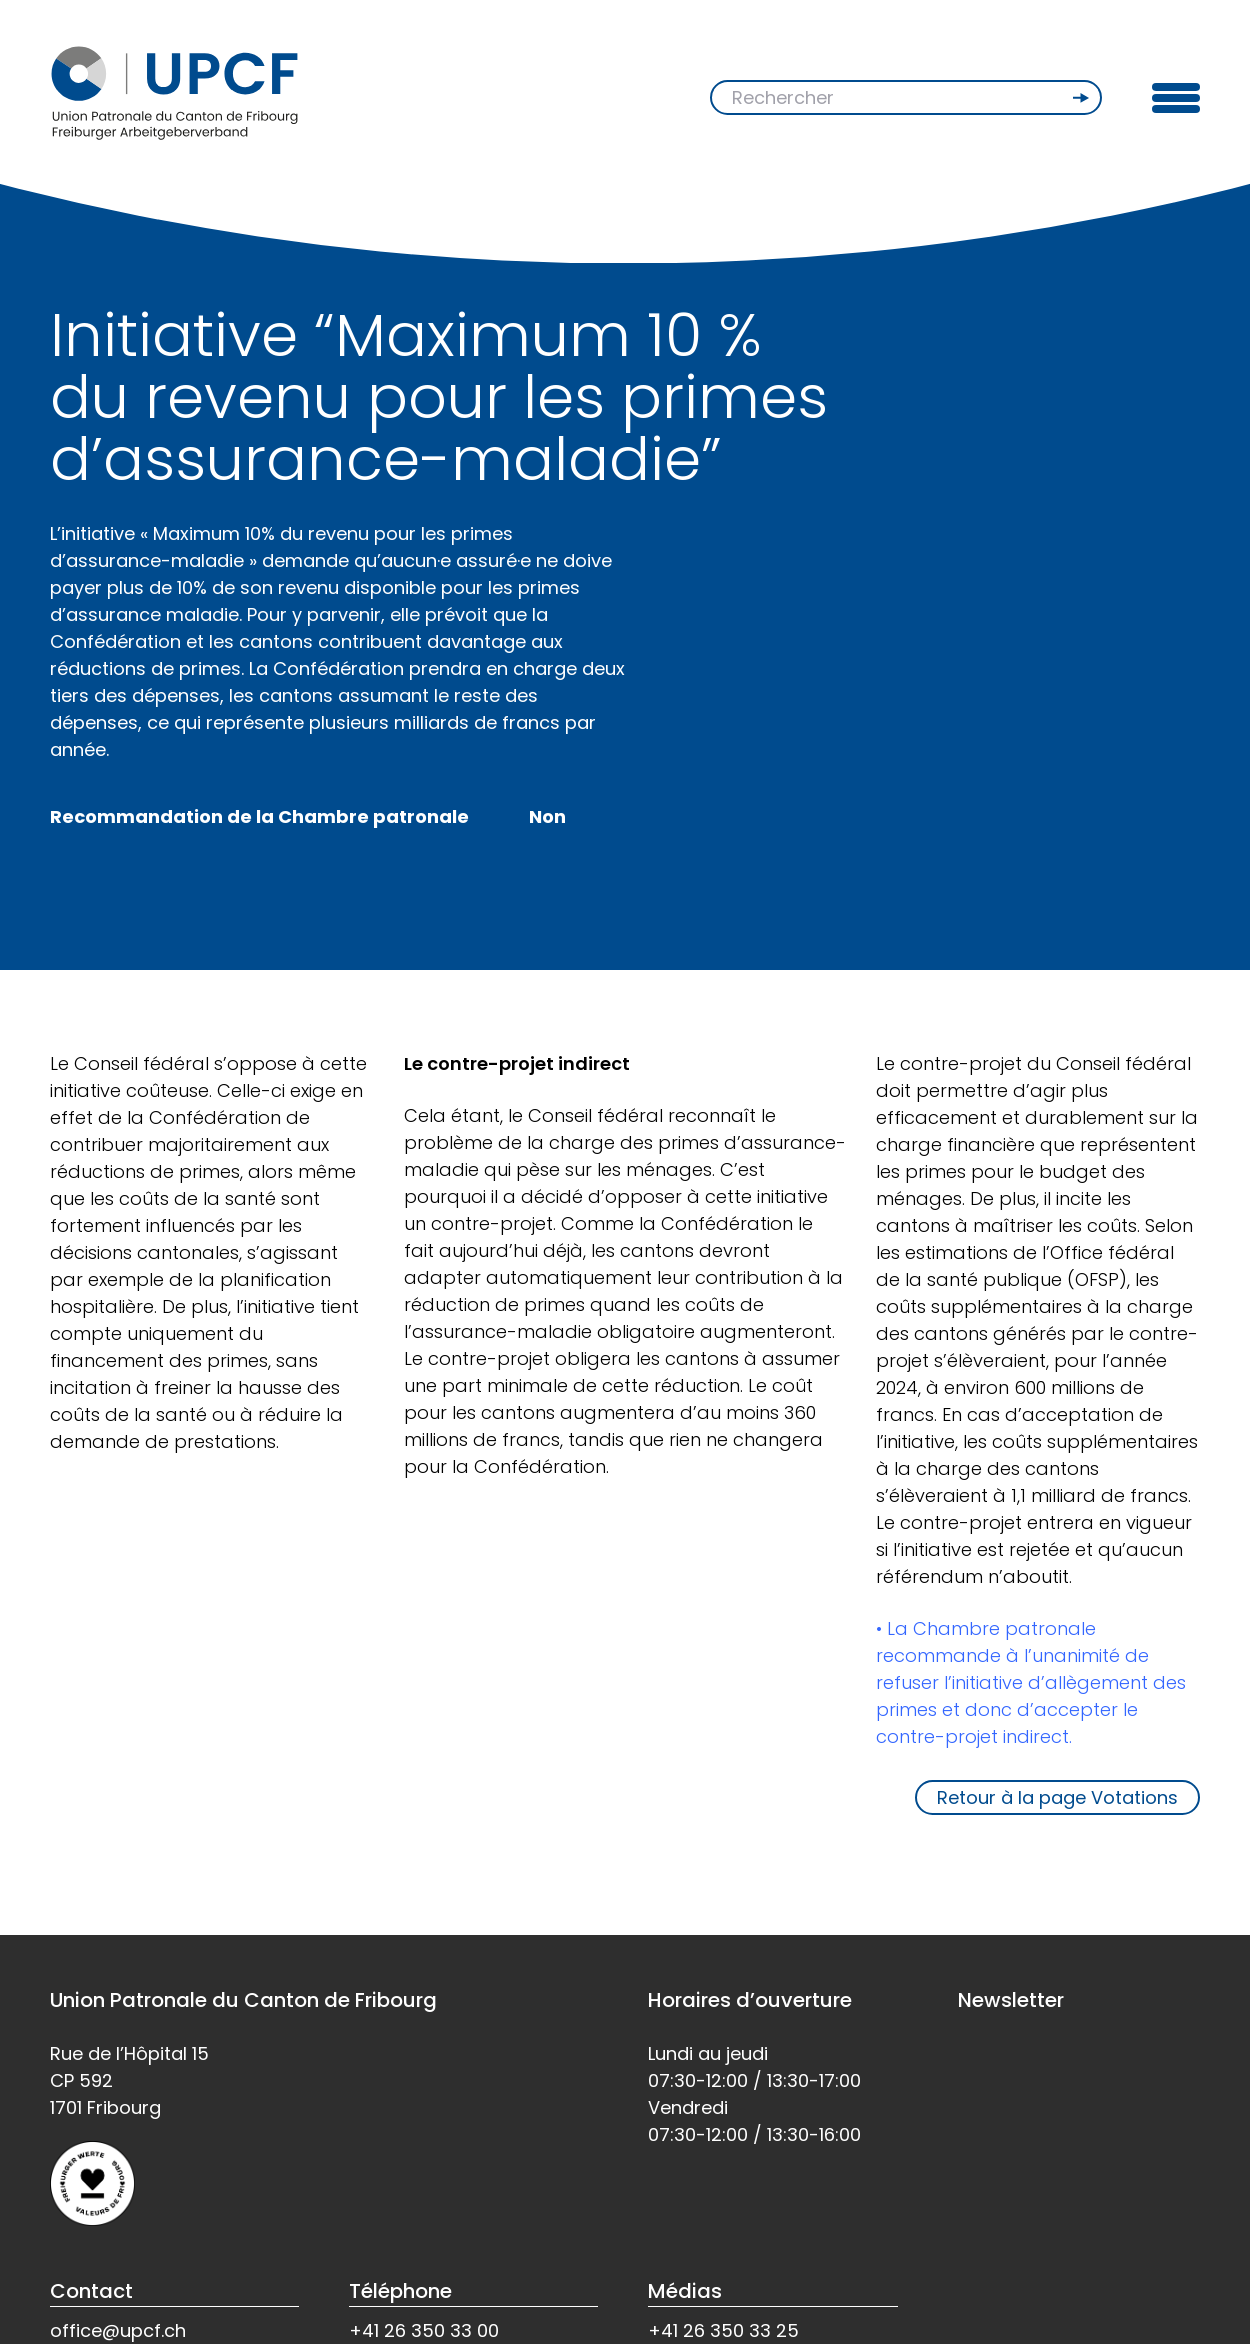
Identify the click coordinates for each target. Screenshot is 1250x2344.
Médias (685, 2291)
